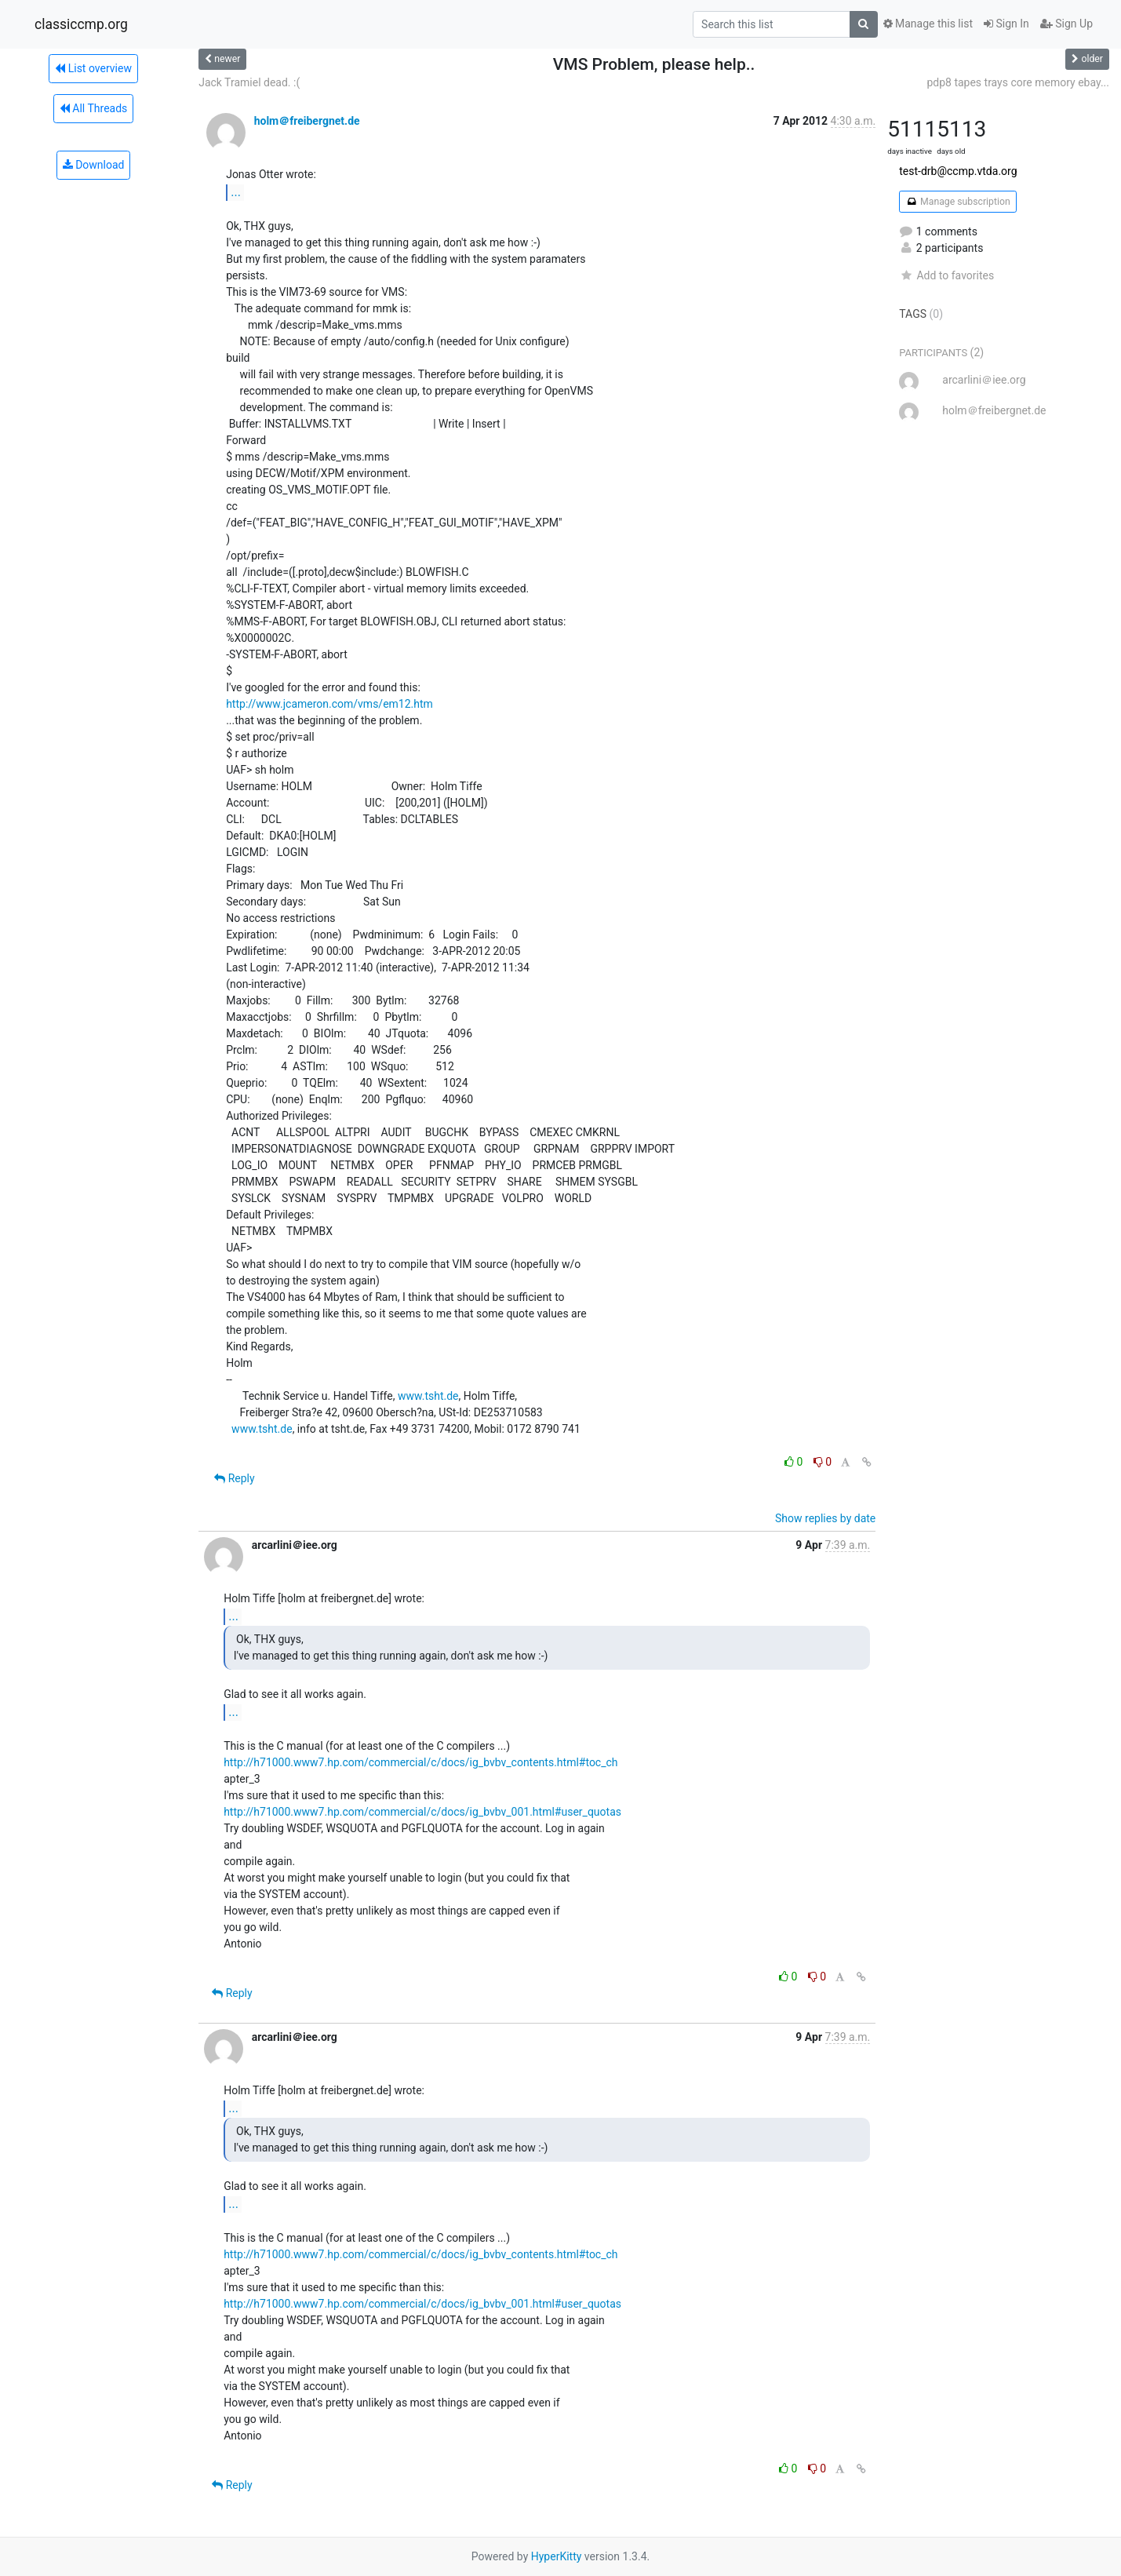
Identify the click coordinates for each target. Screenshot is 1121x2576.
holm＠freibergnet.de (307, 121)
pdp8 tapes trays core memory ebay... (1017, 82)
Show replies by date (825, 1518)
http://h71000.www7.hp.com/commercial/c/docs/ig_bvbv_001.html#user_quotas (422, 1811)
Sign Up (1066, 23)
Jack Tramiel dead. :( (249, 82)
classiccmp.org (81, 24)
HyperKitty (556, 2556)
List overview (93, 68)
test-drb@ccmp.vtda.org (958, 171)
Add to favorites (946, 275)
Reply (234, 1478)
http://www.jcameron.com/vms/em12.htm (329, 704)
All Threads (93, 108)
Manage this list (928, 23)
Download (94, 164)
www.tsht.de (428, 1396)
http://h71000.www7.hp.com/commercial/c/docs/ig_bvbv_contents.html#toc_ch (420, 1762)
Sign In (1006, 23)
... (236, 191)
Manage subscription (957, 201)
